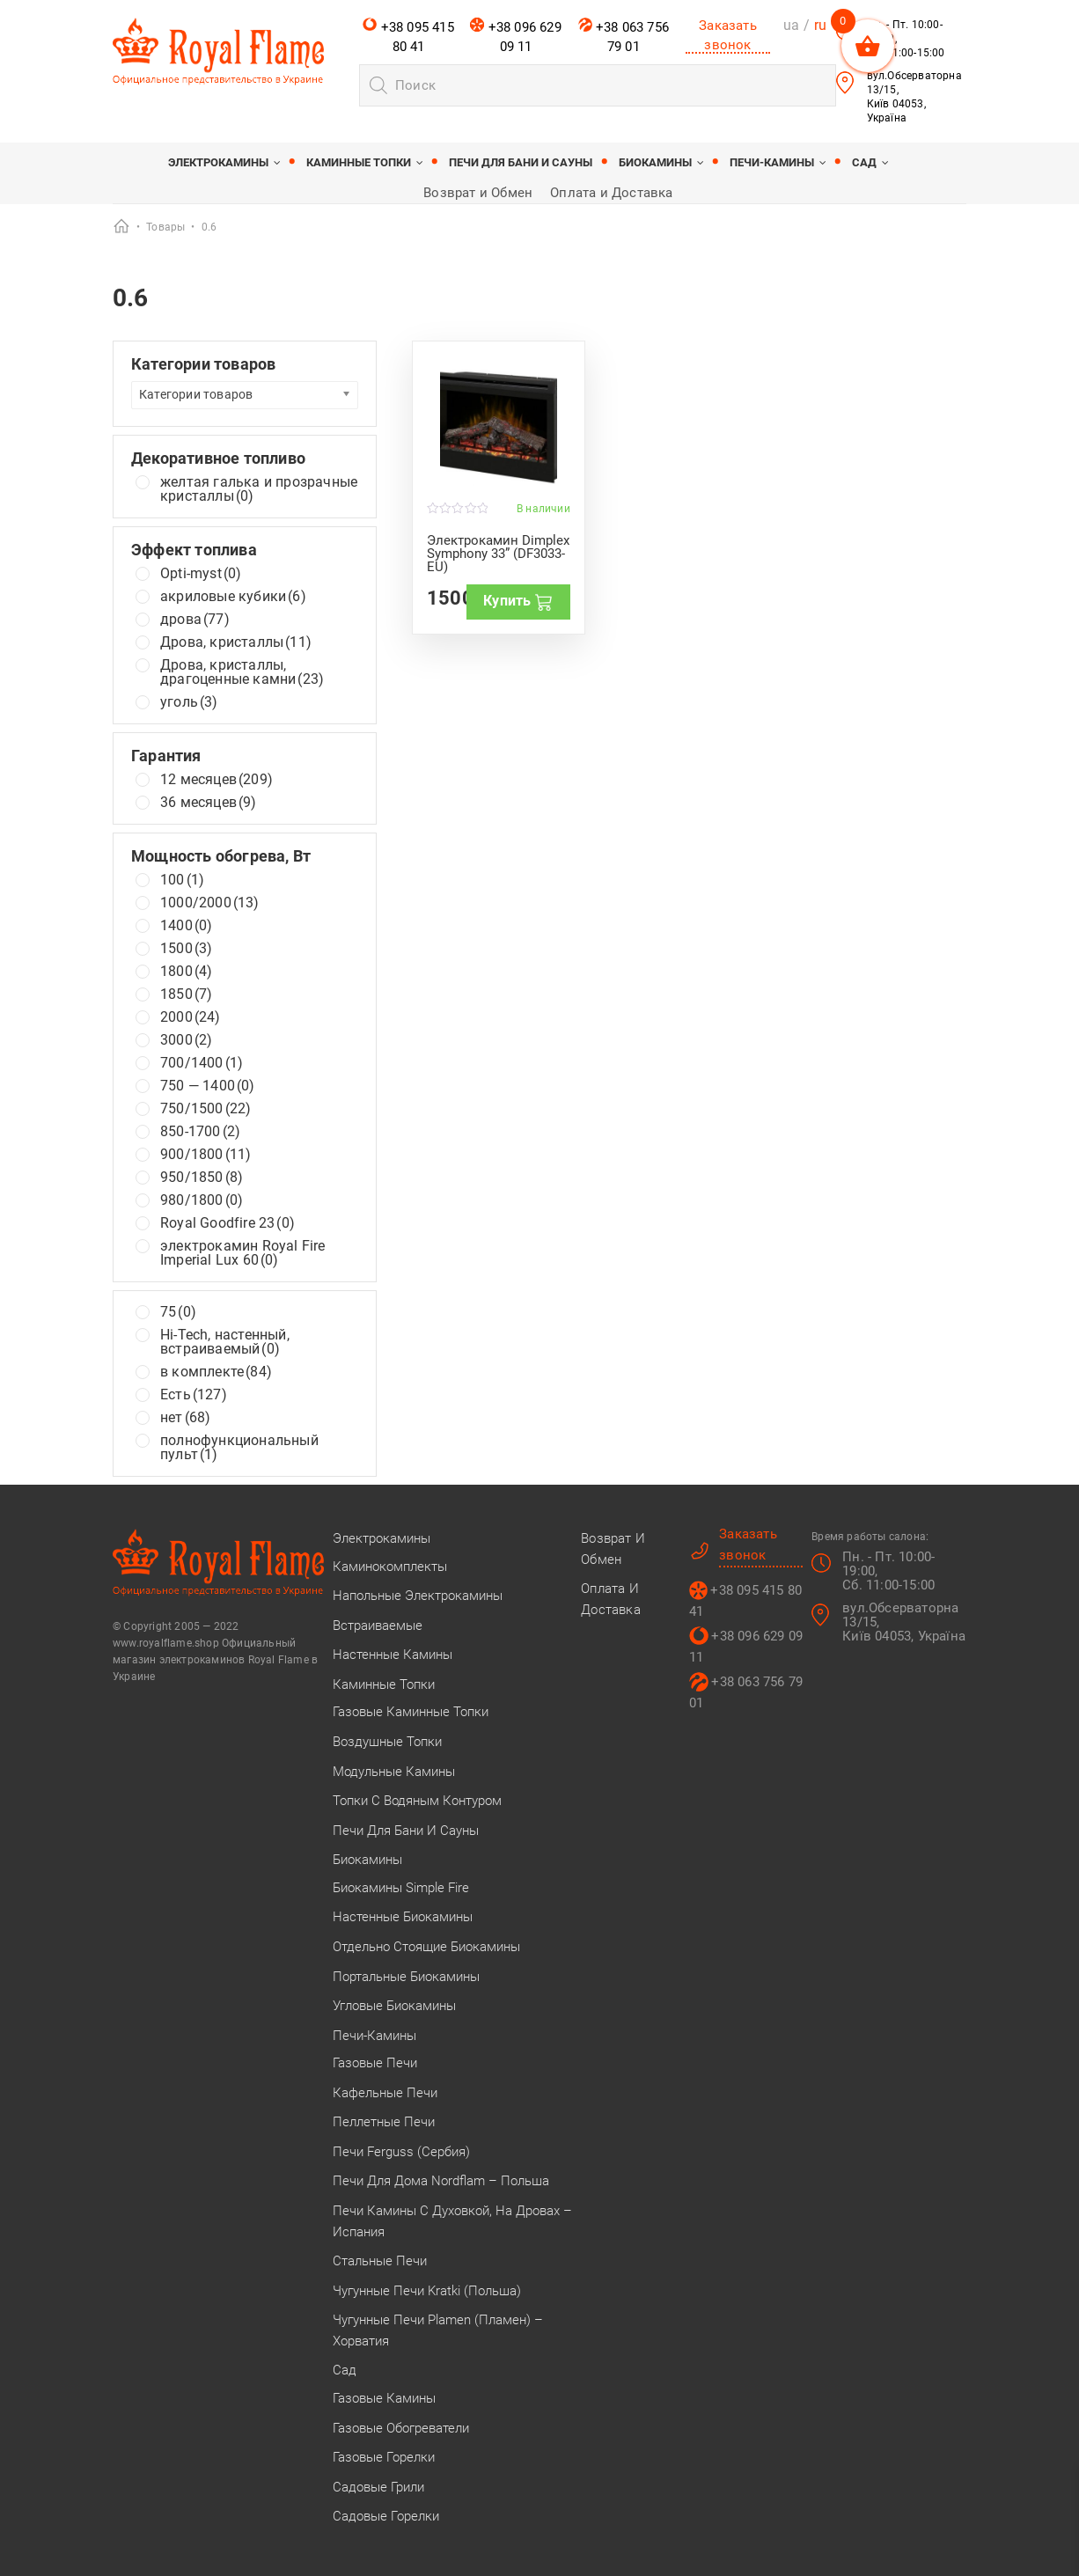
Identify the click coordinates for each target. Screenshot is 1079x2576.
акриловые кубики (233, 597)
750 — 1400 (207, 1086)
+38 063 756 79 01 (623, 36)
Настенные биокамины (403, 1917)
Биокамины (655, 162)
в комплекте (216, 1372)
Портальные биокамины (406, 1977)
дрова (195, 620)
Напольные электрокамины (418, 1596)
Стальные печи (380, 2261)
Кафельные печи (385, 2093)
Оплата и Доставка (611, 193)
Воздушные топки (387, 1742)
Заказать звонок (728, 35)
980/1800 (201, 1200)
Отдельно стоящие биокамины (426, 1947)
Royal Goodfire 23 (227, 1223)
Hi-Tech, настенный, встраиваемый (225, 1342)
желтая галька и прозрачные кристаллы (258, 489)
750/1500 (205, 1109)
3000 (186, 1040)
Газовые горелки (384, 2457)
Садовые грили (378, 2487)
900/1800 (205, 1155)
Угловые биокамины (394, 2006)
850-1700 (200, 1132)
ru (820, 25)
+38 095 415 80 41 (408, 36)
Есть (193, 1395)
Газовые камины (384, 2398)
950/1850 (201, 1178)
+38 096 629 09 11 (515, 36)
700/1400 (201, 1063)
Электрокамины (218, 162)
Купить (518, 601)
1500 (186, 949)
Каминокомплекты (390, 1566)
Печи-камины (772, 162)
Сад (864, 162)
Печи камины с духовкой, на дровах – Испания (452, 2221)
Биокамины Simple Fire (401, 1888)
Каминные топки (358, 162)
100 (182, 880)
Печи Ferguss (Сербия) (401, 2152)
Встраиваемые (377, 1625)
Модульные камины (394, 1772)
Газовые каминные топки (410, 1712)
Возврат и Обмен (477, 193)
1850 (186, 994)
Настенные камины (392, 1654)
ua (791, 25)
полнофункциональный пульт (239, 1448)
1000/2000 (210, 903)
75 (178, 1312)
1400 (186, 926)
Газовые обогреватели (401, 2428)
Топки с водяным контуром (417, 1801)
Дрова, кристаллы (236, 642)
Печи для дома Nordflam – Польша (441, 2181)
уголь (189, 702)
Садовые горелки (386, 2516)
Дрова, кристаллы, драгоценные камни (242, 672)
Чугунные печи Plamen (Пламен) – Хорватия (438, 2330)
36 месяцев (208, 803)
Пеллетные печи (384, 2122)
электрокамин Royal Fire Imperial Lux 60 (243, 1253)
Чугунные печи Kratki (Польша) (427, 2291)
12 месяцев (216, 780)
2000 (190, 1017)
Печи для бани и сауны (520, 162)
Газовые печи (375, 2063)
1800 (186, 972)
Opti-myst (200, 574)
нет (185, 1418)
